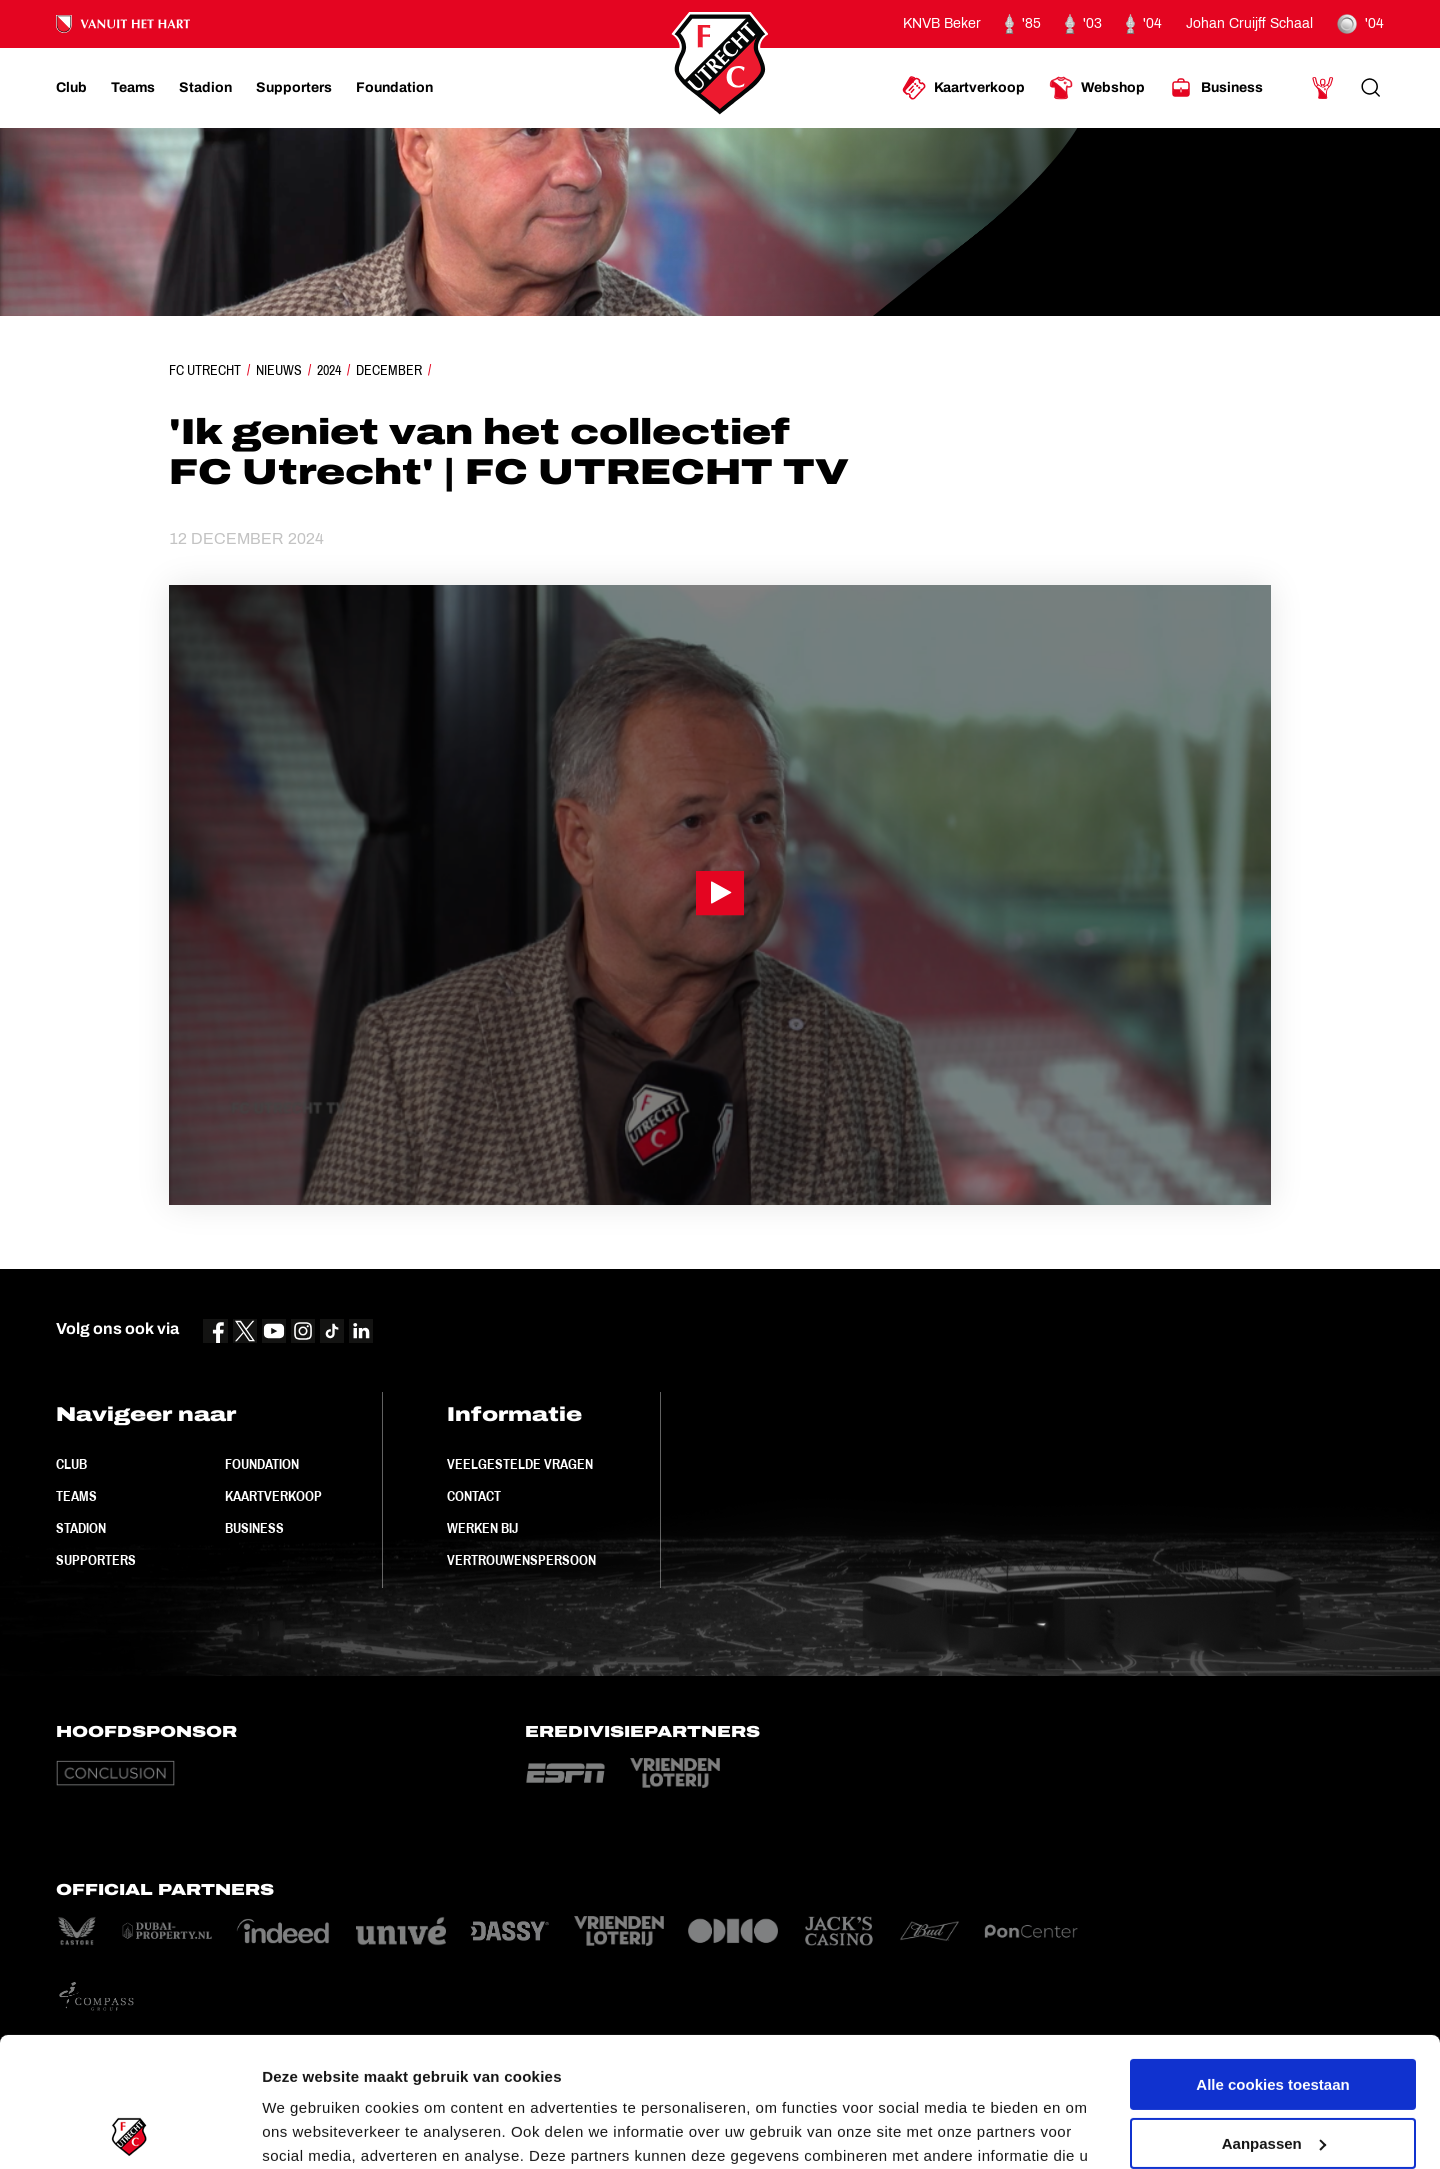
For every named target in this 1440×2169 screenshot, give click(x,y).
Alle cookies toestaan (1272, 1955)
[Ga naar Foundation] (394, 88)
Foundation (262, 1464)
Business (254, 1528)
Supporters (96, 1560)
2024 (329, 370)
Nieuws (279, 370)
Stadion (81, 1528)
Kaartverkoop (273, 1496)
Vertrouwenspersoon (521, 1560)
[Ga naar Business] (1216, 88)
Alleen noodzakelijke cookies (1273, 2072)
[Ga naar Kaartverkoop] (963, 88)
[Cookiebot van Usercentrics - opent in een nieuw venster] (129, 2130)
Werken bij (482, 1528)
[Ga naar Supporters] (294, 88)
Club (71, 1464)
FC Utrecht (205, 370)
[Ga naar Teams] (133, 88)
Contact (474, 1496)
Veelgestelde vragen (520, 1464)
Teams (76, 1496)
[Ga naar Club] (71, 88)
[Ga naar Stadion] (205, 88)
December (389, 370)
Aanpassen (1274, 2013)
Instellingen (304, 2129)
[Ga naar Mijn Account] (1323, 88)
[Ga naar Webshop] (1097, 88)
